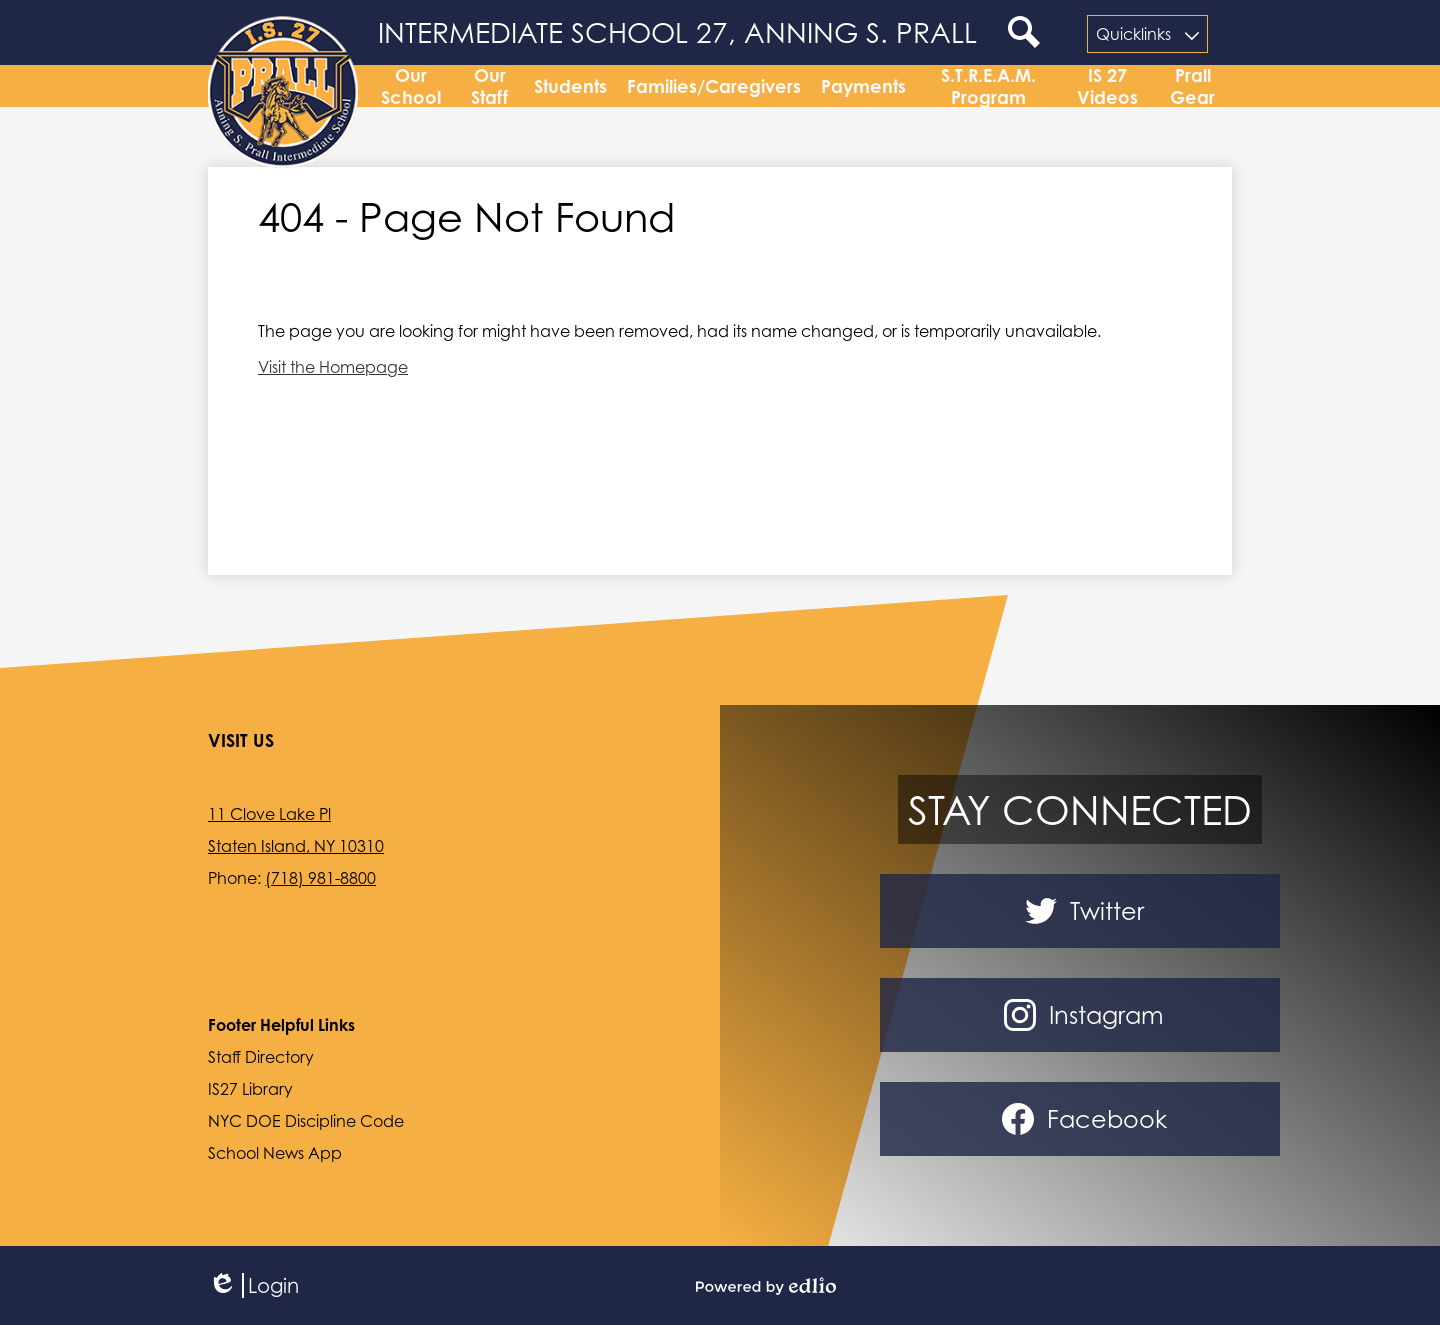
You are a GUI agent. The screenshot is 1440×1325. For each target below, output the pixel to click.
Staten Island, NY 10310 (296, 846)
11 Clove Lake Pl (269, 814)
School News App (275, 1153)
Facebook (1080, 1119)
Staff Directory (261, 1057)
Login (253, 1285)
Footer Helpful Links (281, 1025)
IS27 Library (250, 1089)
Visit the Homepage (333, 375)
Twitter (1080, 911)
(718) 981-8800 (320, 878)
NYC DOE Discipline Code (306, 1121)
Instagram (1080, 1015)
